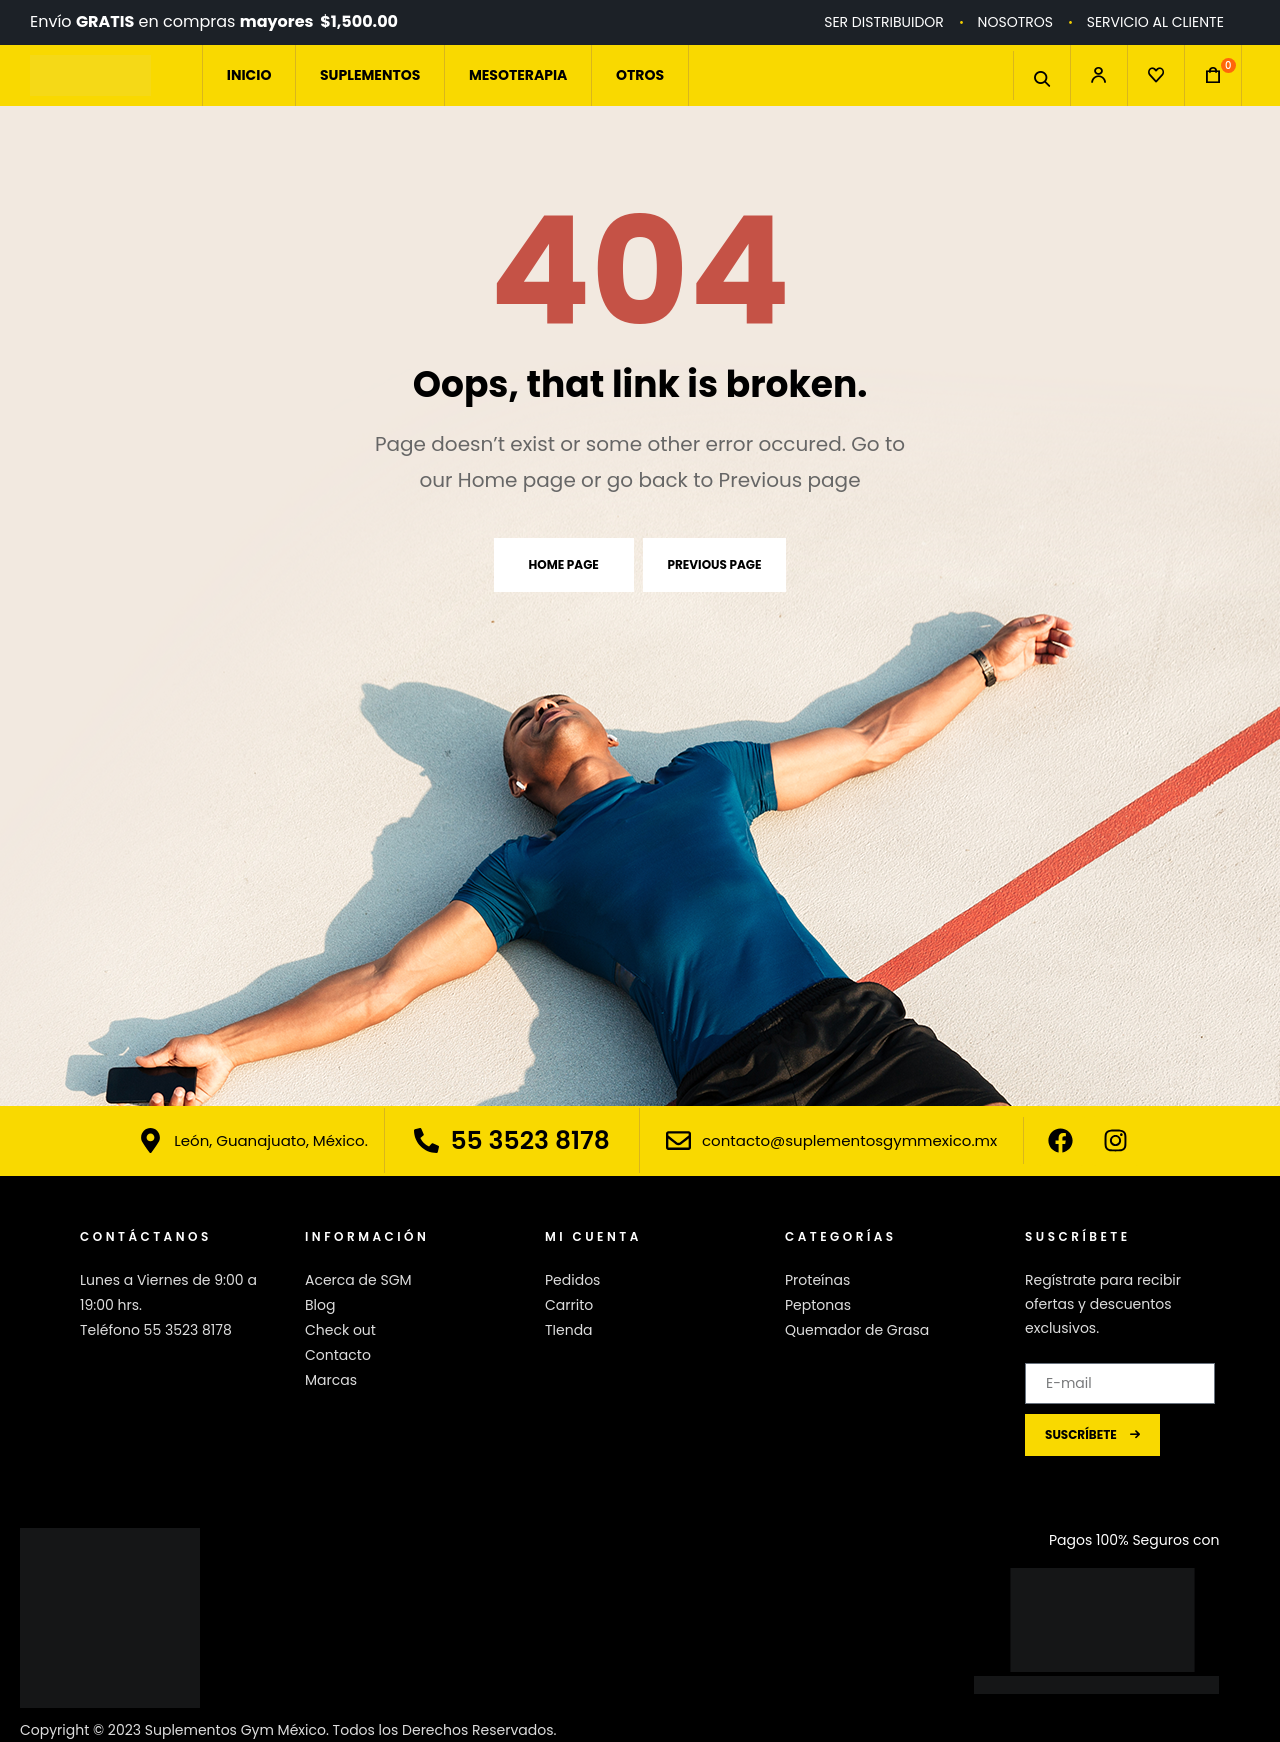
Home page (564, 564)
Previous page (715, 564)
